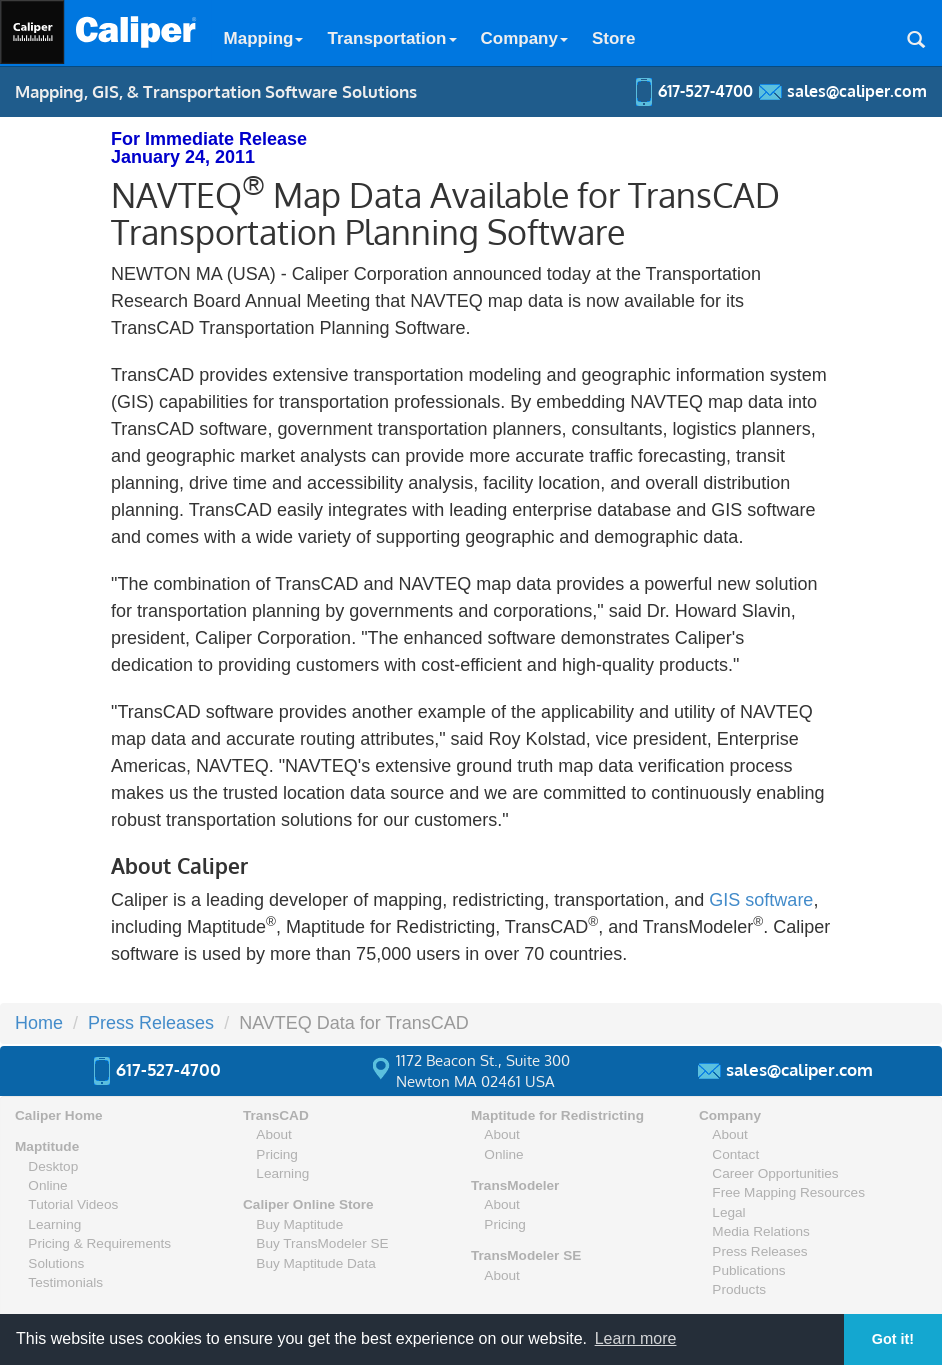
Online (47, 1185)
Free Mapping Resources (788, 1192)
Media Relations (760, 1231)
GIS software (761, 900)
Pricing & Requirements (99, 1243)
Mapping (264, 38)
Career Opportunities (775, 1173)
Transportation (391, 38)
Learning (54, 1224)
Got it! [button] (893, 1339)
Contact (735, 1154)
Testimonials (65, 1282)
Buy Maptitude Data (315, 1263)
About (274, 1134)
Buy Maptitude (299, 1224)
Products (739, 1289)
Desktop (53, 1166)
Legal (728, 1212)
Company (524, 38)
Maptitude (47, 1146)
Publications (748, 1270)
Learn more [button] (636, 1338)
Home (39, 1023)
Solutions (56, 1263)
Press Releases (151, 1023)
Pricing (277, 1154)
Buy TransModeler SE (322, 1243)
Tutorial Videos (73, 1204)
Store (613, 38)
